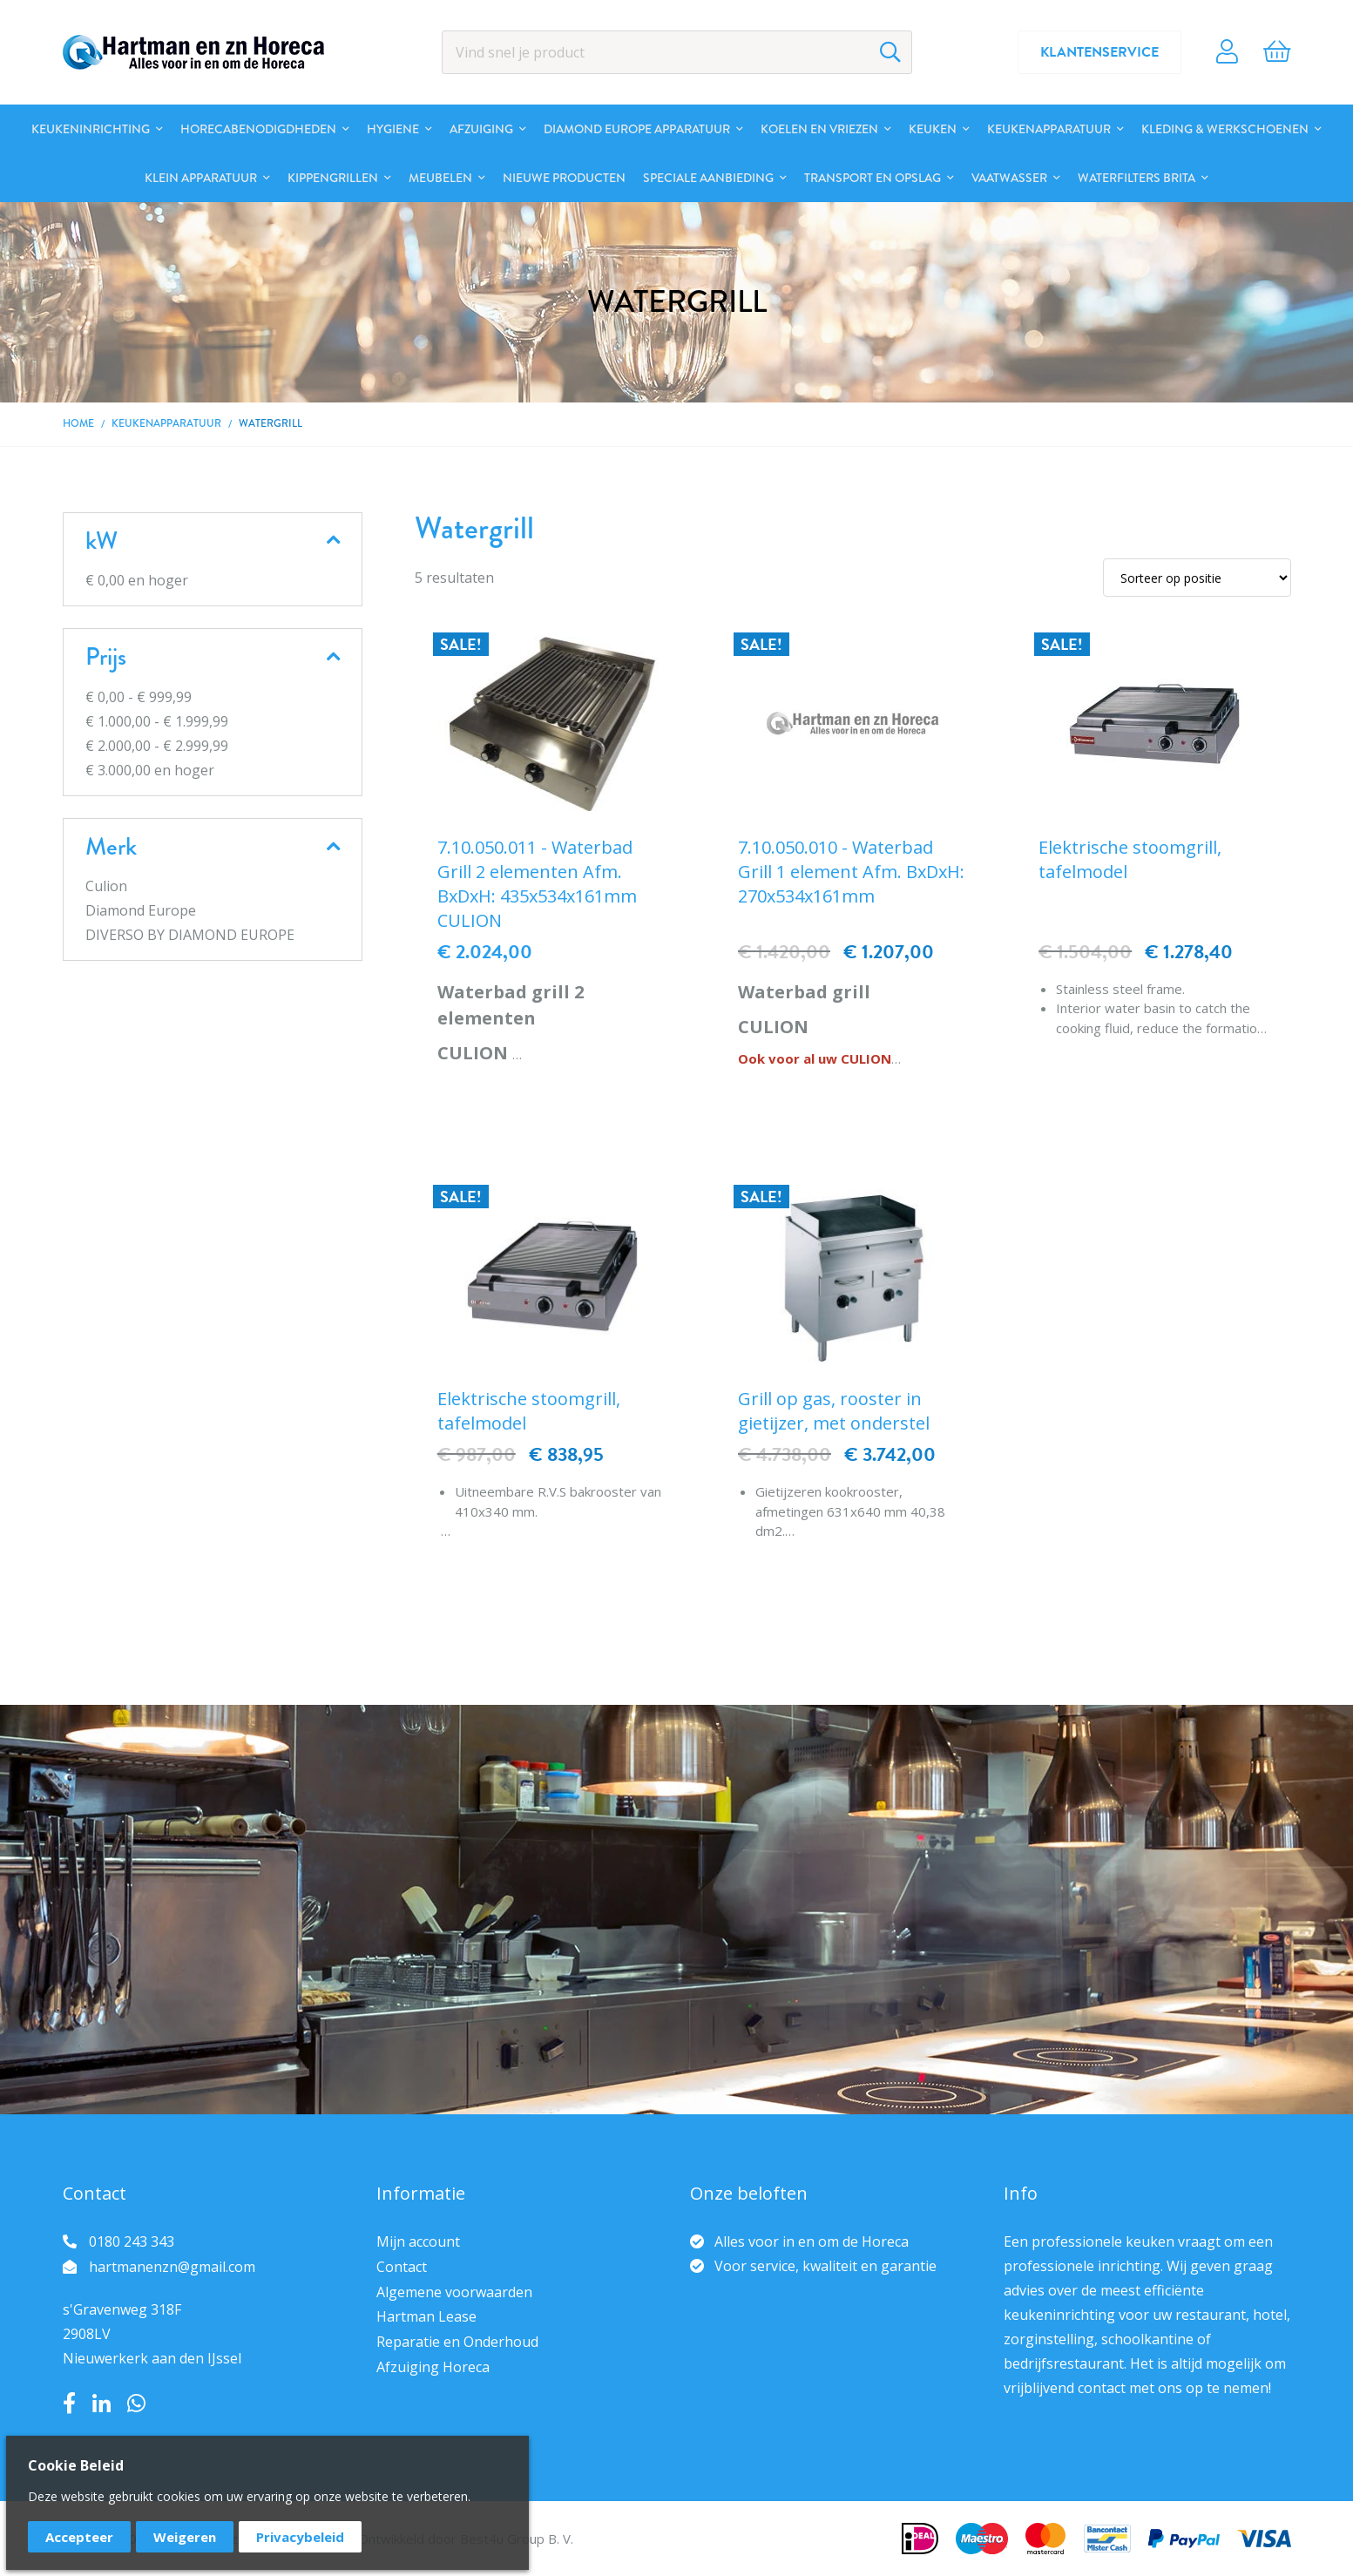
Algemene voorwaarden (454, 2292)
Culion (106, 886)
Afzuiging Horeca (433, 2367)
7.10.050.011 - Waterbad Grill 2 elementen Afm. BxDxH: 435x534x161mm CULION (537, 883)
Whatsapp (136, 2403)
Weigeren (184, 2537)
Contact (401, 2266)
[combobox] (677, 52)
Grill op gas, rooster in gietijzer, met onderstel (834, 1411)
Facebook (69, 2403)
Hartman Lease (426, 2316)
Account (1227, 52)
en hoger (136, 580)
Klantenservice (1099, 52)
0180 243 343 (131, 2241)
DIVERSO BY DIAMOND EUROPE (189, 934)
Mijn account (418, 2241)
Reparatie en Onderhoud (457, 2341)
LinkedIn (101, 2403)
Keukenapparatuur (166, 423)
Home (78, 423)
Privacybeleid (300, 2537)
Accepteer (79, 2537)
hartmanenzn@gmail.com (172, 2266)
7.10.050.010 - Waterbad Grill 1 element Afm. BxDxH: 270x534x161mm (851, 871)
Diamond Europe (140, 910)
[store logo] (193, 52)
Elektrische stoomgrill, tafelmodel (1129, 859)
